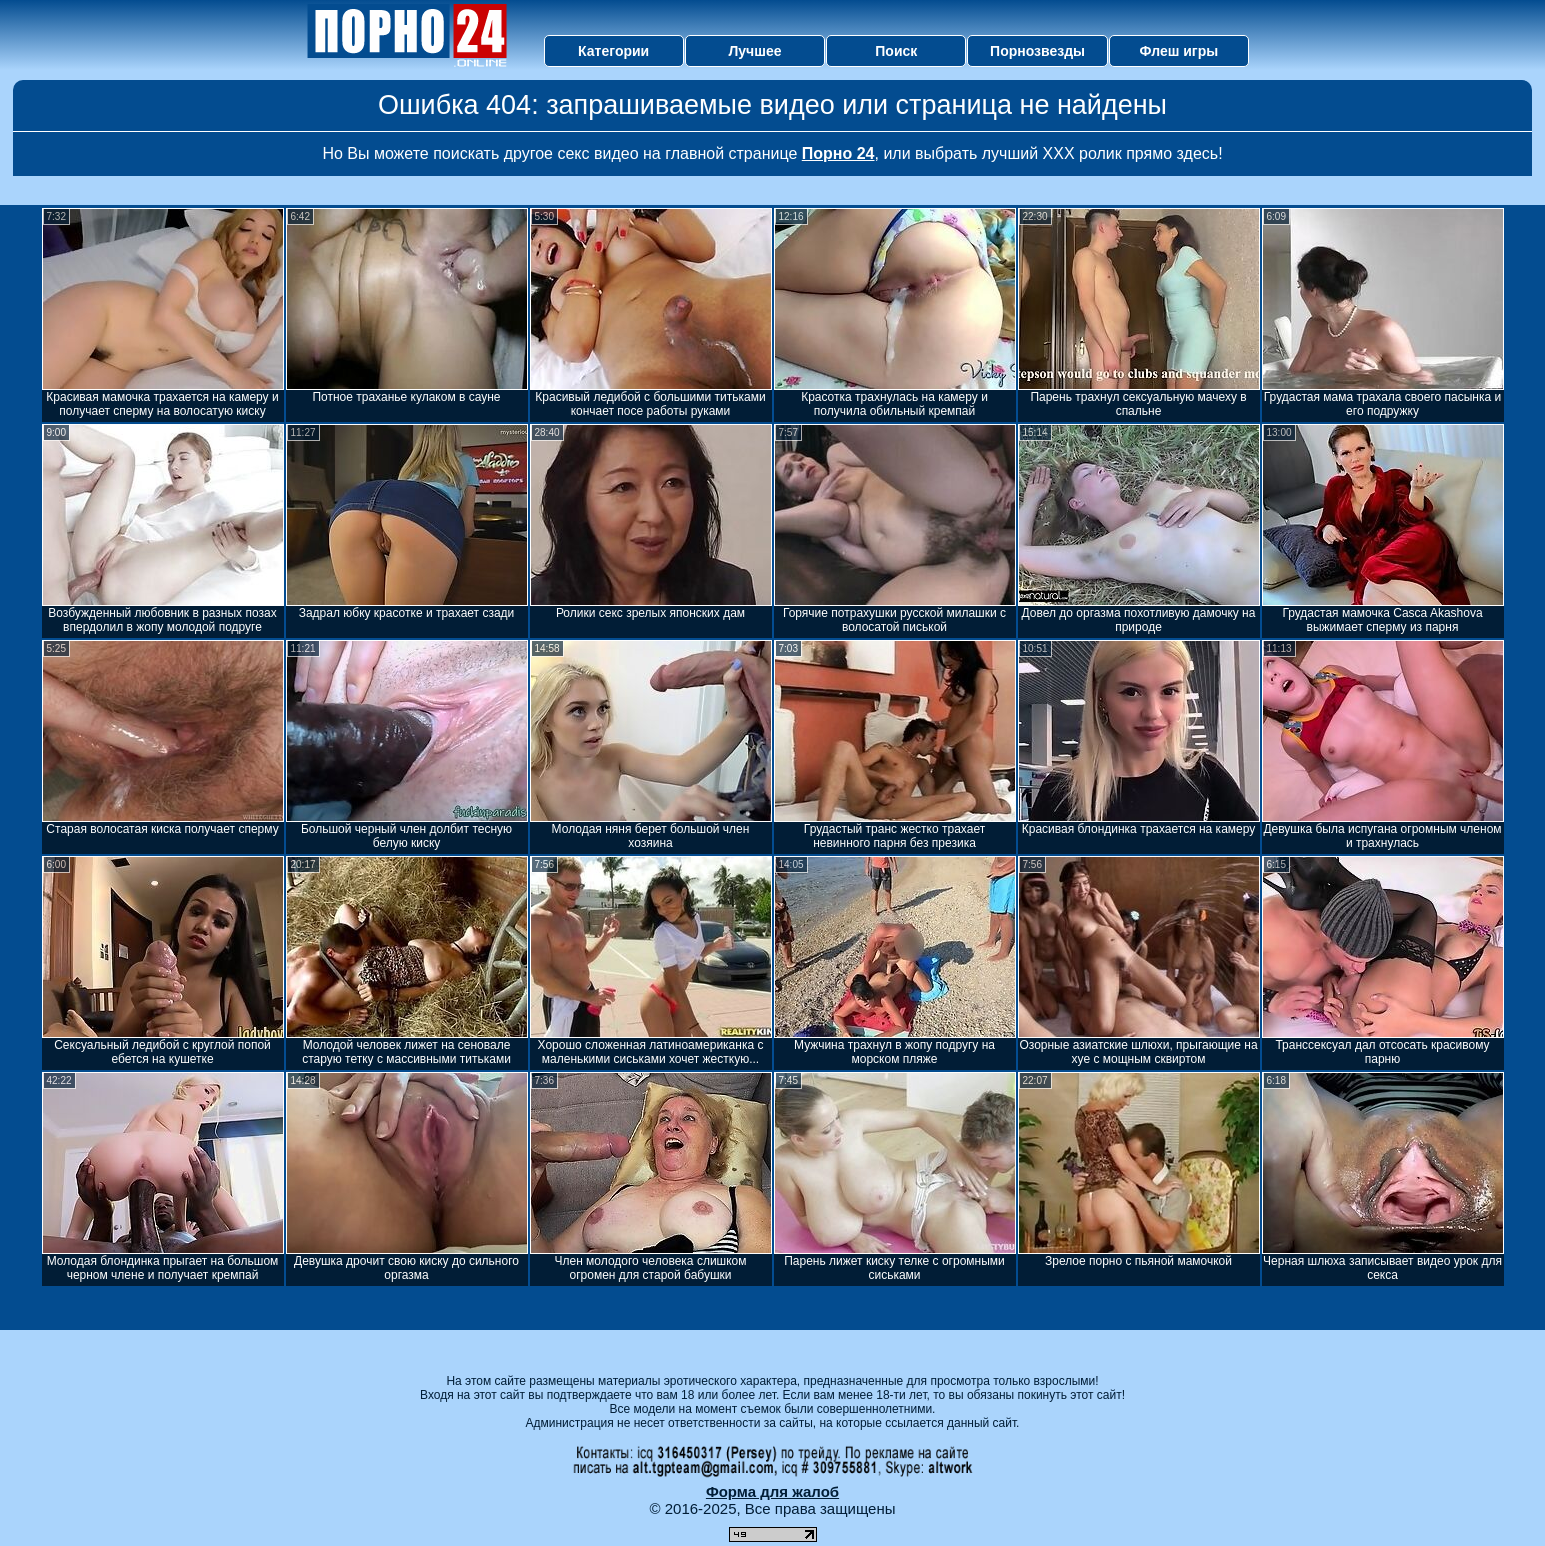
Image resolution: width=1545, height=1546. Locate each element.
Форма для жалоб (772, 1491)
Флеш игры (1179, 51)
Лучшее (754, 51)
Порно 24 (838, 153)
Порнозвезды (1037, 51)
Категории (613, 51)
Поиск (896, 51)
